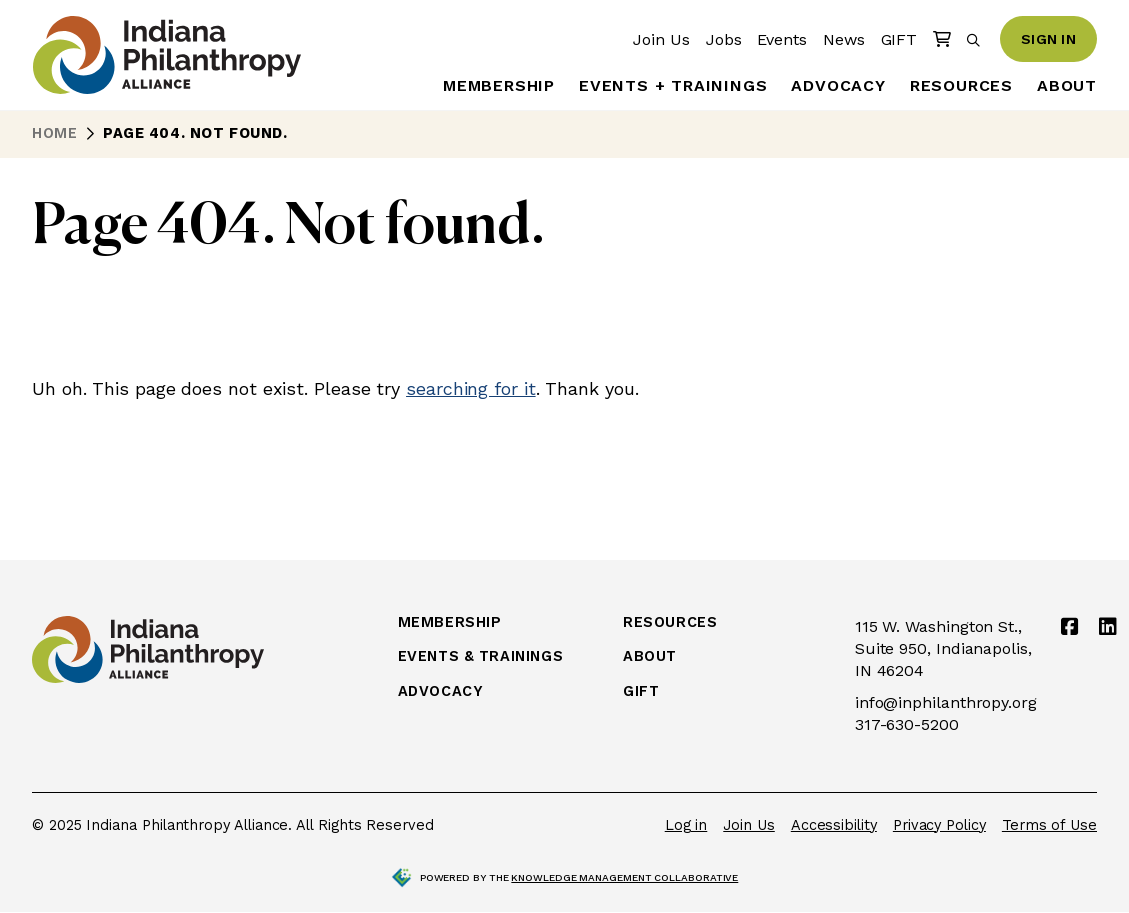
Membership (499, 86)
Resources (961, 86)
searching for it (471, 388)
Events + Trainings (673, 86)
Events (781, 39)
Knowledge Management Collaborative (624, 877)
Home (54, 133)
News (844, 39)
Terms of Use (1049, 825)
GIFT (899, 39)
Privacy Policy (939, 825)
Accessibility (834, 825)
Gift (641, 692)
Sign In (1048, 39)
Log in (686, 825)
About (1067, 86)
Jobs (724, 39)
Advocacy (838, 86)
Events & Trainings (480, 657)
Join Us (661, 39)
